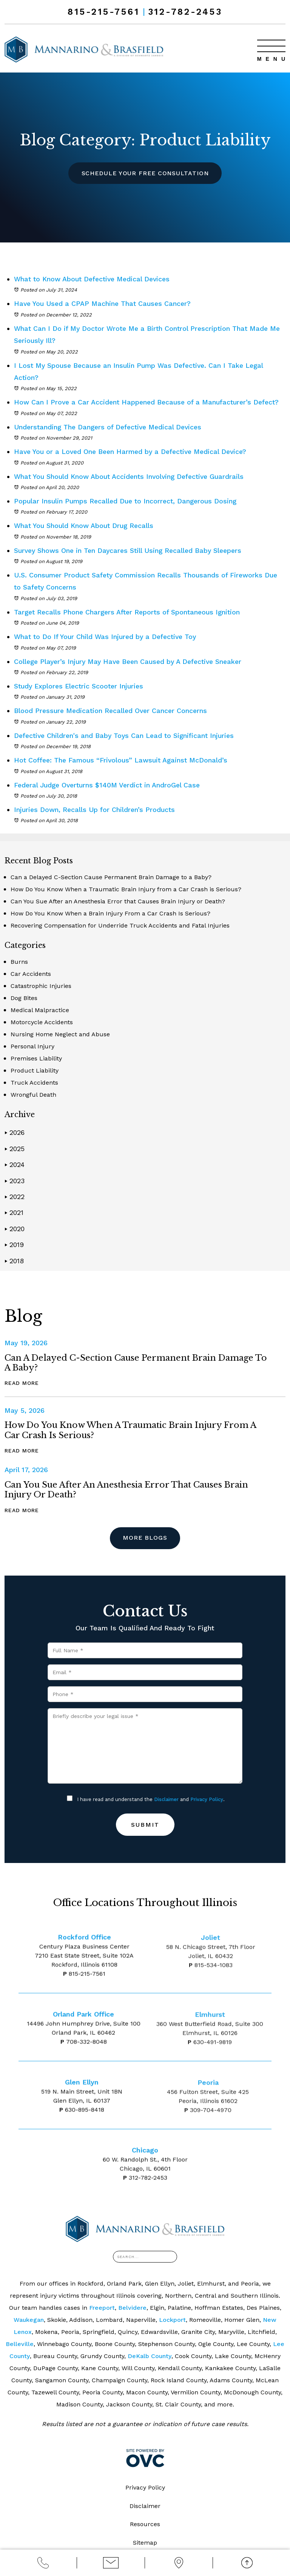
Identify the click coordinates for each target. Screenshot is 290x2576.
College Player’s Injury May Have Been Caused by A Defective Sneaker (131, 661)
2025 (15, 1149)
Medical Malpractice (40, 1010)
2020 (15, 1229)
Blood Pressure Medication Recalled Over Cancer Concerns (112, 711)
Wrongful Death (33, 1094)
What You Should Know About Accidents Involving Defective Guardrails (131, 476)
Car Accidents (31, 973)
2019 (14, 1245)
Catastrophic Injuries (41, 985)
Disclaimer (166, 1800)
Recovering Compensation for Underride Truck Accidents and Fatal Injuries (120, 925)
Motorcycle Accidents (42, 1022)
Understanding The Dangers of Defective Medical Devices (110, 427)
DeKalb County (149, 2356)
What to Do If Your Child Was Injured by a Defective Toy (107, 637)
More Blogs (145, 1538)
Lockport (172, 2320)
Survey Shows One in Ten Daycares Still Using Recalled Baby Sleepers (130, 550)
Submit (145, 1825)
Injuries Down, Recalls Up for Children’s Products (95, 809)
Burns (19, 961)
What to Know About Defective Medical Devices (93, 279)
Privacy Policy (206, 1800)
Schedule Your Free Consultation (145, 172)
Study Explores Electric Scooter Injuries (80, 686)
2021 (14, 1212)
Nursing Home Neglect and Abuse (60, 1034)
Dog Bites (24, 998)
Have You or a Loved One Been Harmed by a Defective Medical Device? (134, 451)
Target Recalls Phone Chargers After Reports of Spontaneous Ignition (129, 612)
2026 (15, 1132)
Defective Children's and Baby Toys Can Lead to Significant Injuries (126, 735)
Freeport (102, 2308)
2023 (15, 1181)
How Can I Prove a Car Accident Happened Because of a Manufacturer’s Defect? (149, 402)
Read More (22, 1383)
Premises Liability (36, 1058)
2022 (15, 1197)
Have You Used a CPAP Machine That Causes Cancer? (104, 303)
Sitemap (145, 2543)
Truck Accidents (34, 1082)
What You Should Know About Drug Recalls (85, 525)
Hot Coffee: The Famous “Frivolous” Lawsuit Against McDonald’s (122, 760)
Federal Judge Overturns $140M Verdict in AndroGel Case (109, 785)
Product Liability (35, 1070)
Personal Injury (32, 1046)
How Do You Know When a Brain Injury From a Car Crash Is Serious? (110, 913)
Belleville (20, 2344)
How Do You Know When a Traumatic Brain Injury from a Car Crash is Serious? (126, 889)
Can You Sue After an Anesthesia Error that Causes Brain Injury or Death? (118, 901)
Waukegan (29, 2320)
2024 (15, 1164)
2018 (14, 1261)
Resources (145, 2524)
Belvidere (132, 2308)
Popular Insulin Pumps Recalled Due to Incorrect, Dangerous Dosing (127, 501)
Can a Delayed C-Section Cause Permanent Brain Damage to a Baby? (111, 877)
